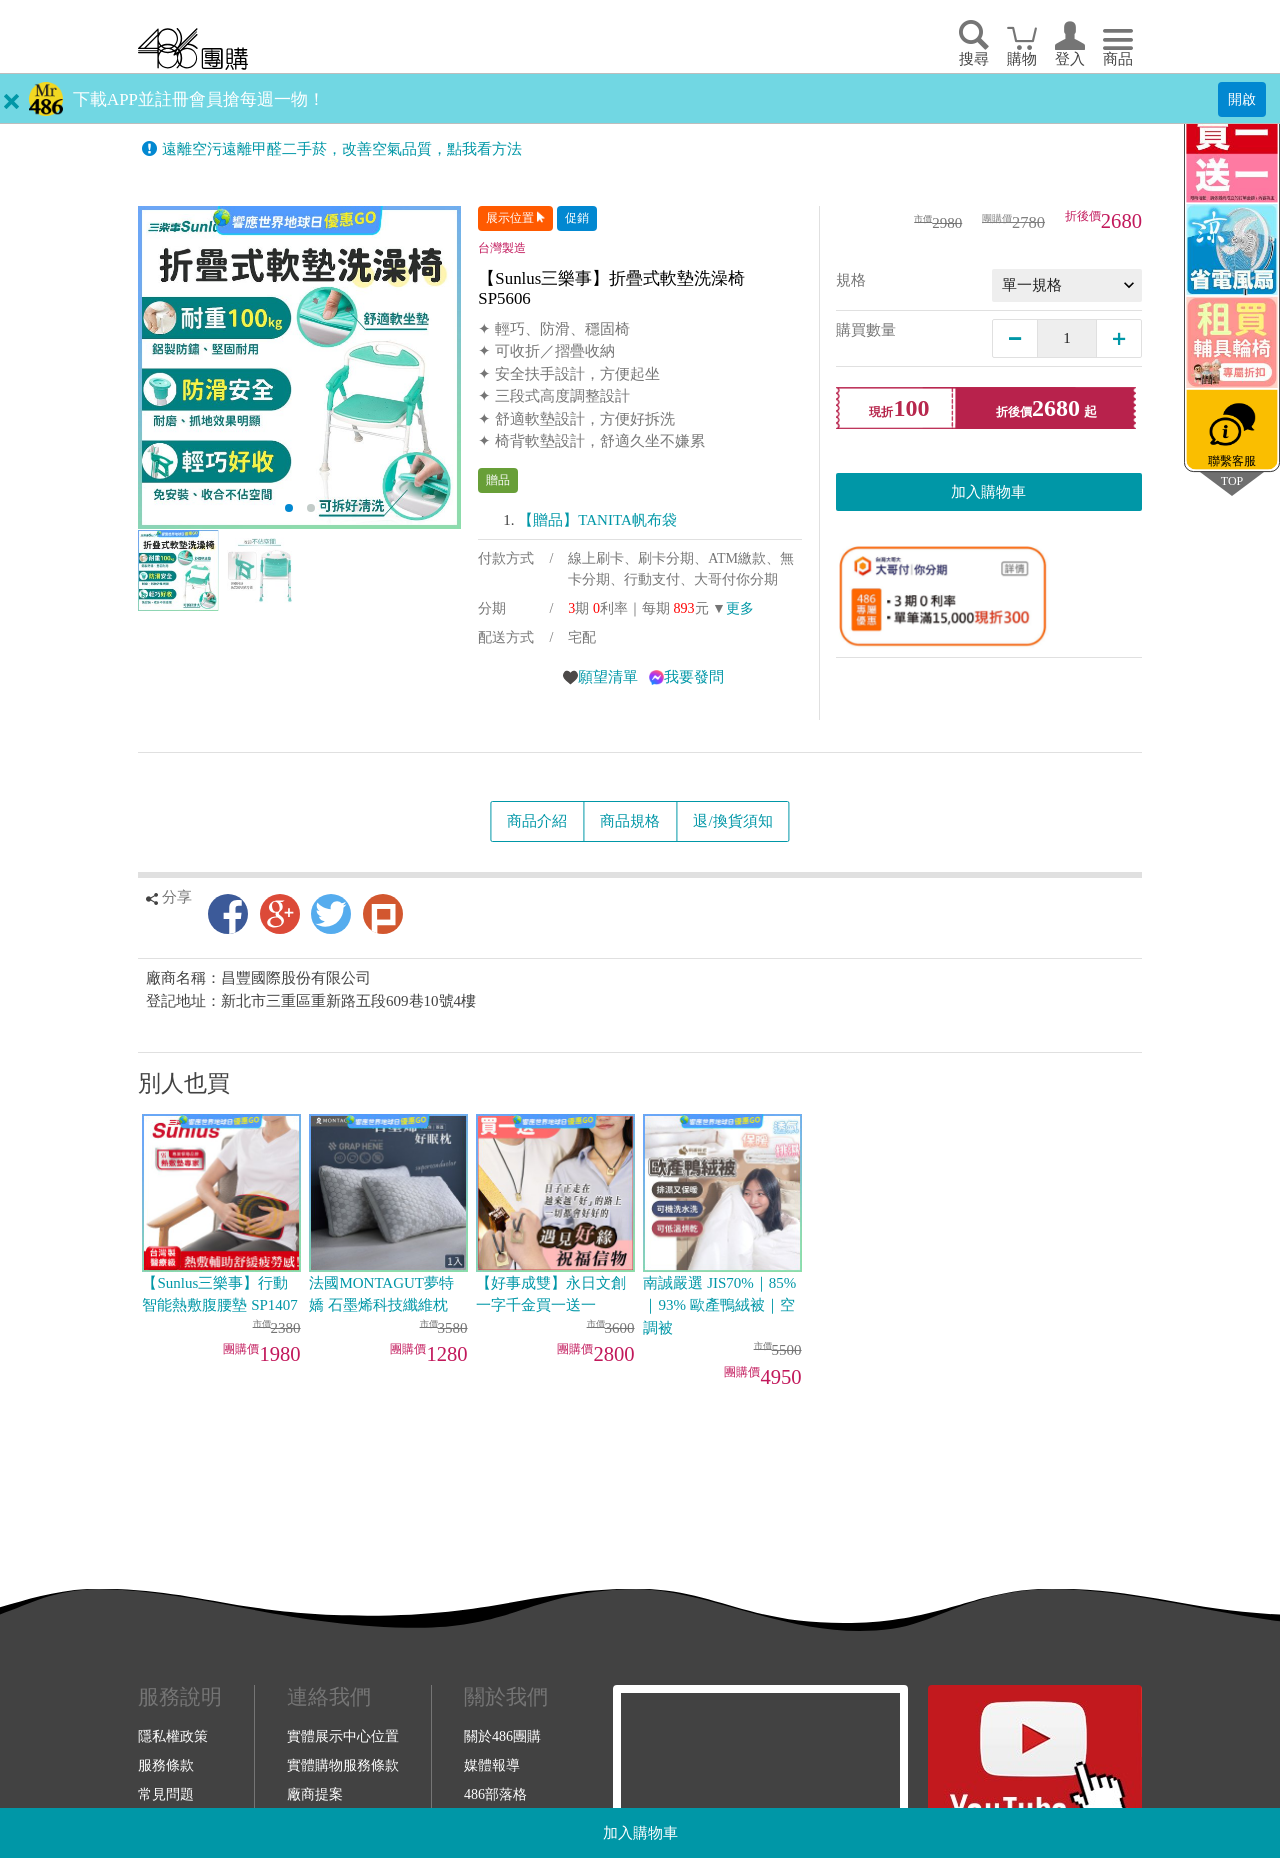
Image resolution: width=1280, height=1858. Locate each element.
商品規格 (630, 821)
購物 (1022, 59)
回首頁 (193, 48)
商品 (1118, 59)
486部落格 (495, 1794)
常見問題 (166, 1794)
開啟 (1242, 99)
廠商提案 (315, 1794)
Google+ (280, 914)
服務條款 (166, 1765)
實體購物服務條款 (343, 1765)
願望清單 (608, 677)
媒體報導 (492, 1765)
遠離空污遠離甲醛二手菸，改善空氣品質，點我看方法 (342, 149)
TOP (1232, 480)
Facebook (228, 914)
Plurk (383, 914)
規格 (851, 280)
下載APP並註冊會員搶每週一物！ (199, 99)
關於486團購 (502, 1736)
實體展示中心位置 (343, 1736)
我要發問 (694, 677)
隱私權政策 (173, 1736)
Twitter (331, 914)
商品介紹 (537, 821)
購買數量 (866, 330)
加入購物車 (640, 1833)
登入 (1070, 59)
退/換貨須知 (732, 821)
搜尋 (974, 59)
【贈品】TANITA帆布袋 (597, 520)
